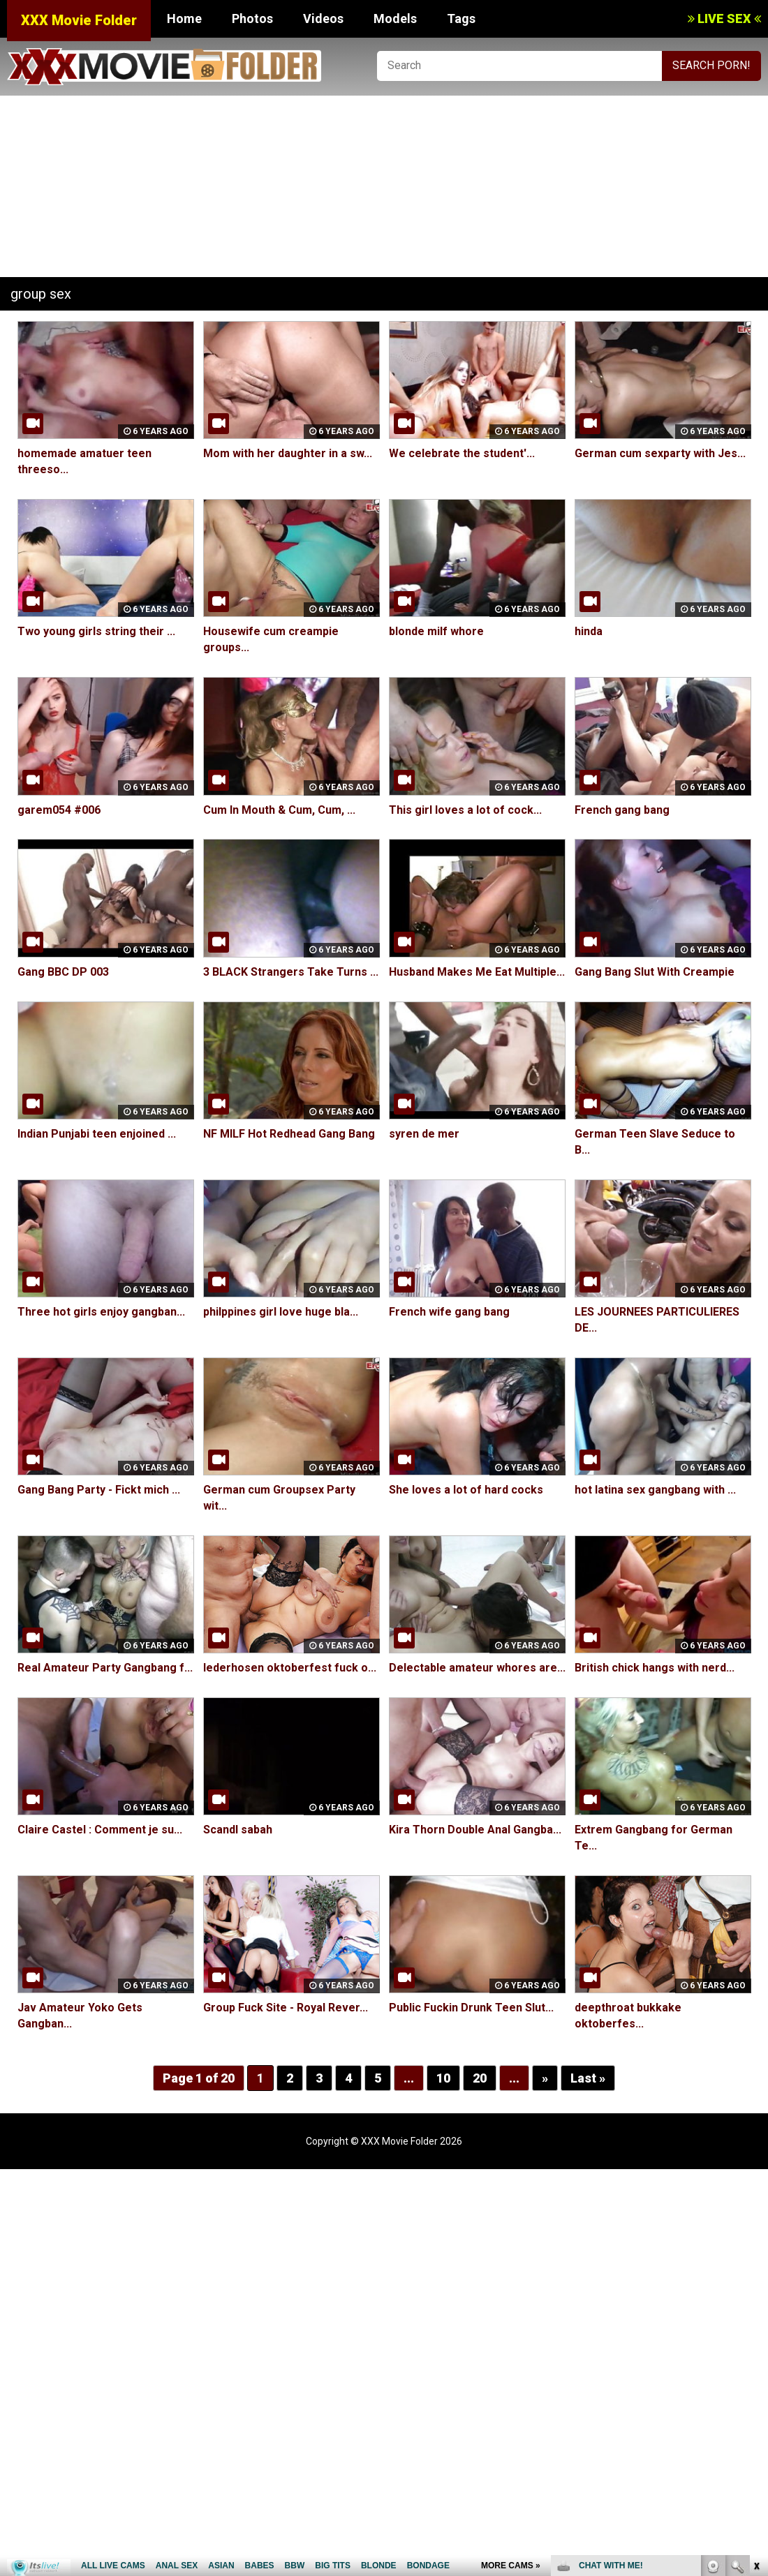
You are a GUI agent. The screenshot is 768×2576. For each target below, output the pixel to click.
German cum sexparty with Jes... (660, 453)
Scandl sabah (237, 1829)
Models (395, 18)
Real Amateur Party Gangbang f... (105, 1667)
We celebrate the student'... (462, 453)
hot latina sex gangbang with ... (655, 1489)
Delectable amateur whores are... (477, 1667)
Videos (323, 18)
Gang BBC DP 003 (63, 971)
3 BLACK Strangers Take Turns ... (290, 971)
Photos (252, 18)
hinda (589, 631)
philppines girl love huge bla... (280, 1311)
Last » (587, 2078)
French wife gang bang (449, 1311)
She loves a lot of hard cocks (466, 1489)
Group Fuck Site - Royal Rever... (285, 2007)
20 (480, 2078)
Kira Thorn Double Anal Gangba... (475, 1829)
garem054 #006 (59, 810)
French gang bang (622, 810)
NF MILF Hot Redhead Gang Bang (289, 1133)
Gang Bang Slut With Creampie (654, 971)
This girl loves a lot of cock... (465, 810)
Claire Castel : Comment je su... (99, 1829)
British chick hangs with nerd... (654, 1667)
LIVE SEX (724, 18)
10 (443, 2078)
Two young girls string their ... (96, 631)
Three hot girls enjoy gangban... (101, 1311)
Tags (461, 18)
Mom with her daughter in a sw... (287, 453)
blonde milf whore (436, 631)
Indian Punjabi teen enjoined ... (96, 1133)
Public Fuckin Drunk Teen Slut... (471, 2007)
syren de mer (424, 1133)
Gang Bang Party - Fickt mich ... (98, 1489)
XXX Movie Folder (79, 20)
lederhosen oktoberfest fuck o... (289, 1667)
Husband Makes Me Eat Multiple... (477, 971)
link (756, 2358)
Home (184, 18)
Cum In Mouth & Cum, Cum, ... (279, 810)
